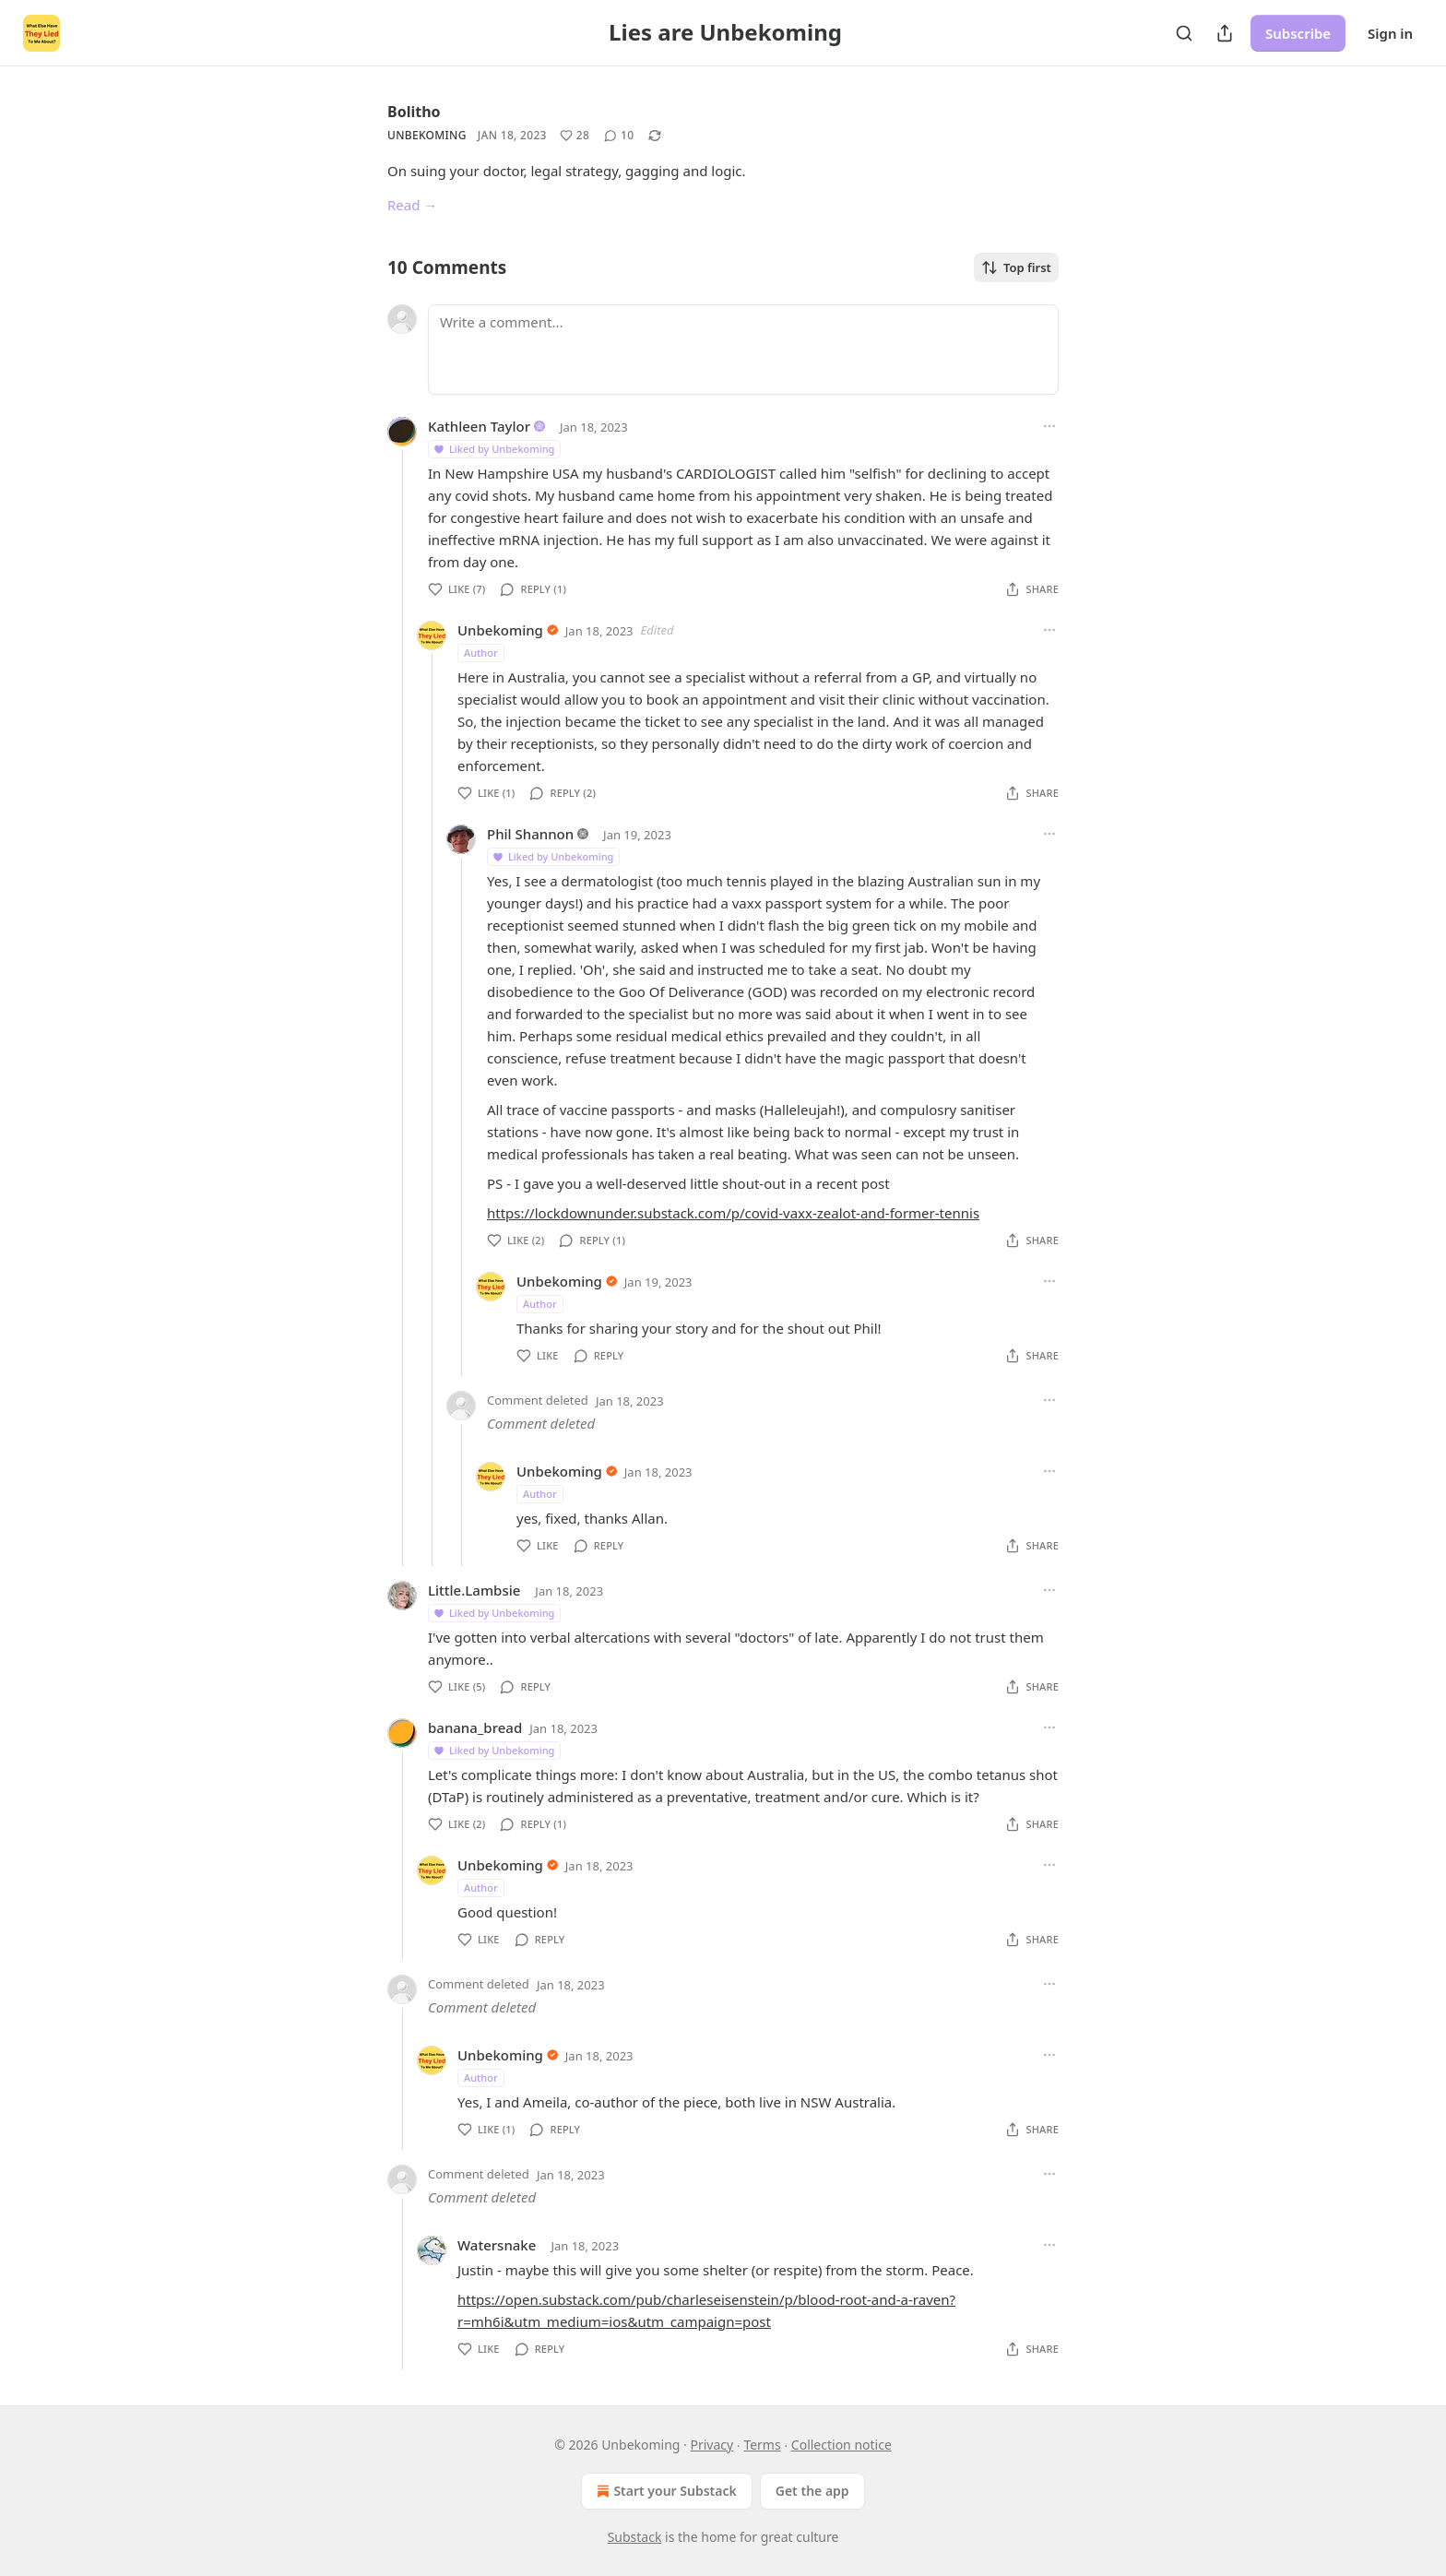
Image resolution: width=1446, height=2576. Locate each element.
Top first (1016, 267)
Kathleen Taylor (479, 426)
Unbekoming (427, 135)
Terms (761, 2444)
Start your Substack (664, 2491)
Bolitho (414, 111)
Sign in (1390, 33)
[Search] (1184, 33)
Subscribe (1298, 33)
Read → (412, 205)
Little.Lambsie (474, 1590)
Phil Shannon (530, 834)
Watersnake (496, 2245)
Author (481, 652)
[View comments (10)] (619, 136)
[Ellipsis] (1049, 426)
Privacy (712, 2444)
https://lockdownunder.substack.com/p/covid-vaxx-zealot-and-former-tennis (733, 1213)
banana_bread (475, 1727)
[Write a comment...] (743, 349)
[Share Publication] (1224, 33)
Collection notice (841, 2444)
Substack (635, 2537)
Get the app (812, 2490)
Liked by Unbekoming (493, 449)
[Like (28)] (574, 136)
